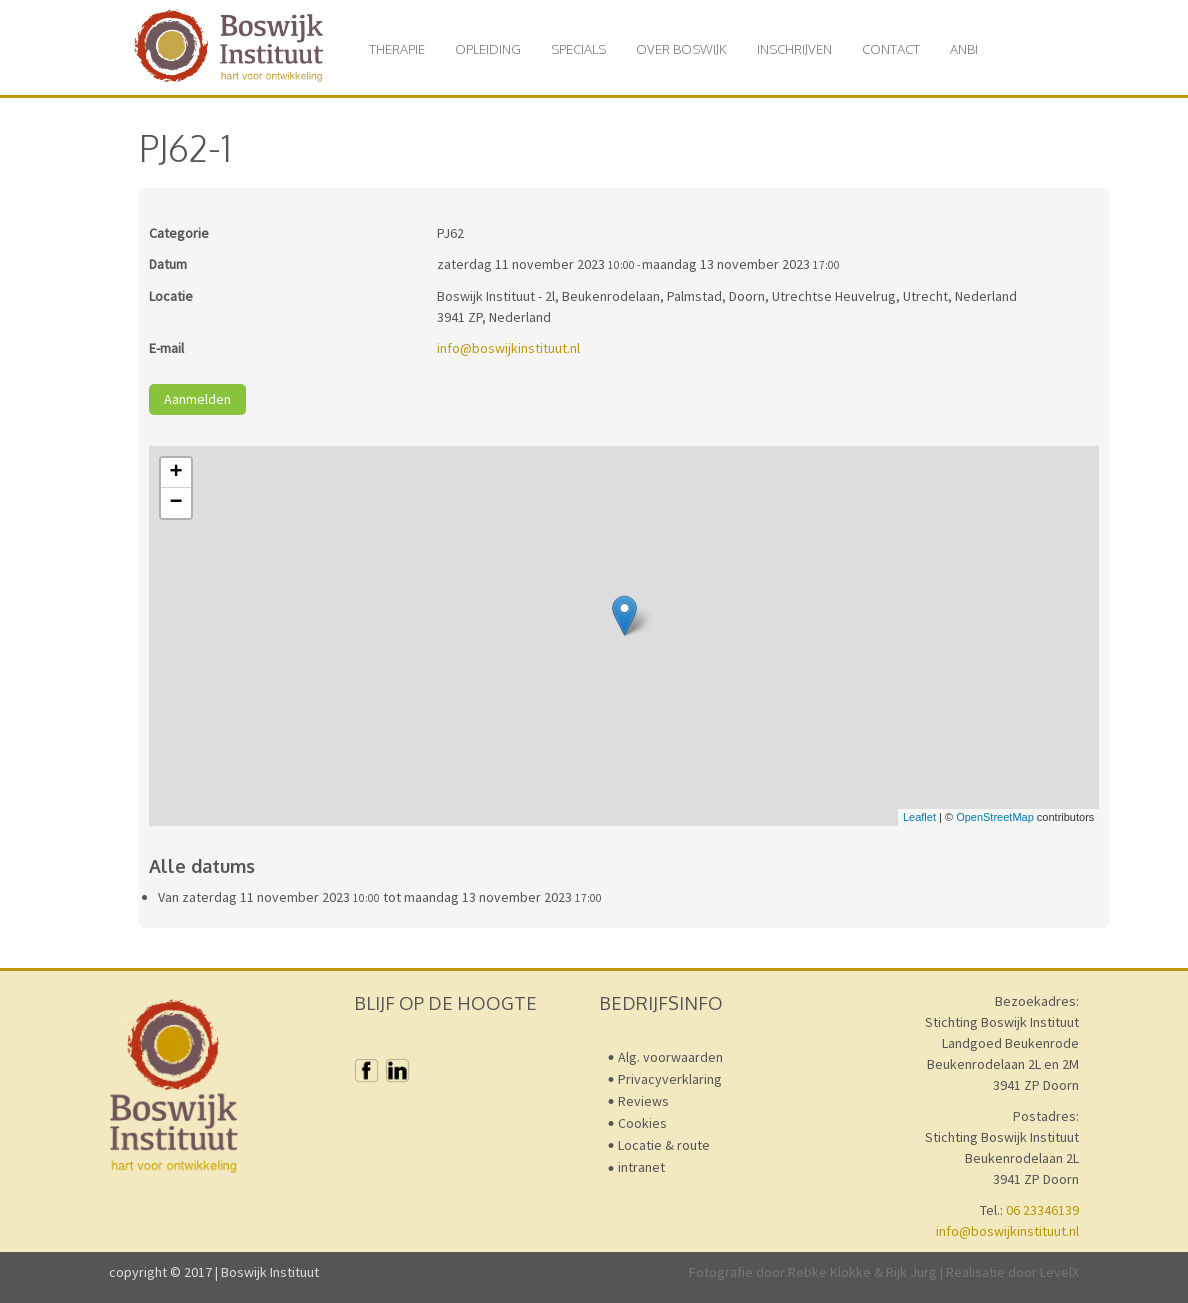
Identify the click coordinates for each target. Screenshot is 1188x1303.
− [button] (176, 503)
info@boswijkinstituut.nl (508, 348)
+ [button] (176, 473)
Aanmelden (197, 399)
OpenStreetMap (995, 817)
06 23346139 (1042, 1210)
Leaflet (919, 817)
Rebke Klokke (829, 1272)
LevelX (1059, 1272)
